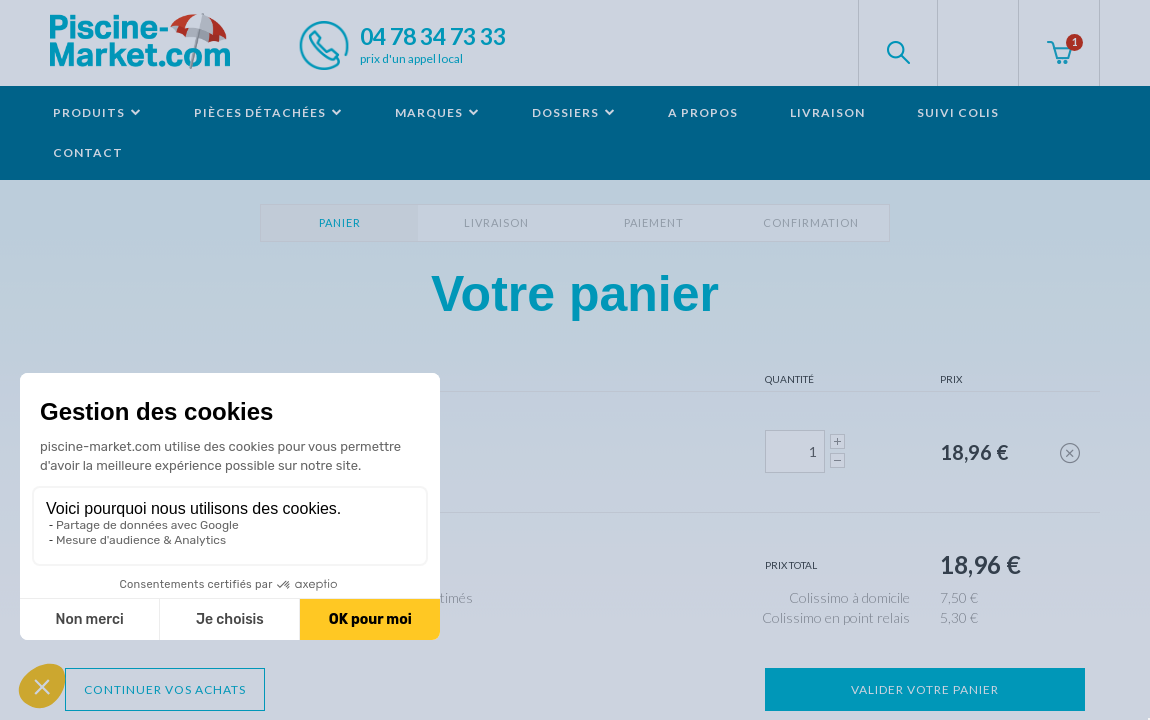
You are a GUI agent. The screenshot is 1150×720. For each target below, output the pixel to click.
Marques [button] (437, 112)
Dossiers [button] (574, 112)
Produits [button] (97, 112)
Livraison (827, 112)
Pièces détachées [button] (268, 112)
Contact (88, 152)
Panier (340, 222)
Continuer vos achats (165, 689)
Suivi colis (958, 112)
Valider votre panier (925, 689)
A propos (703, 112)
